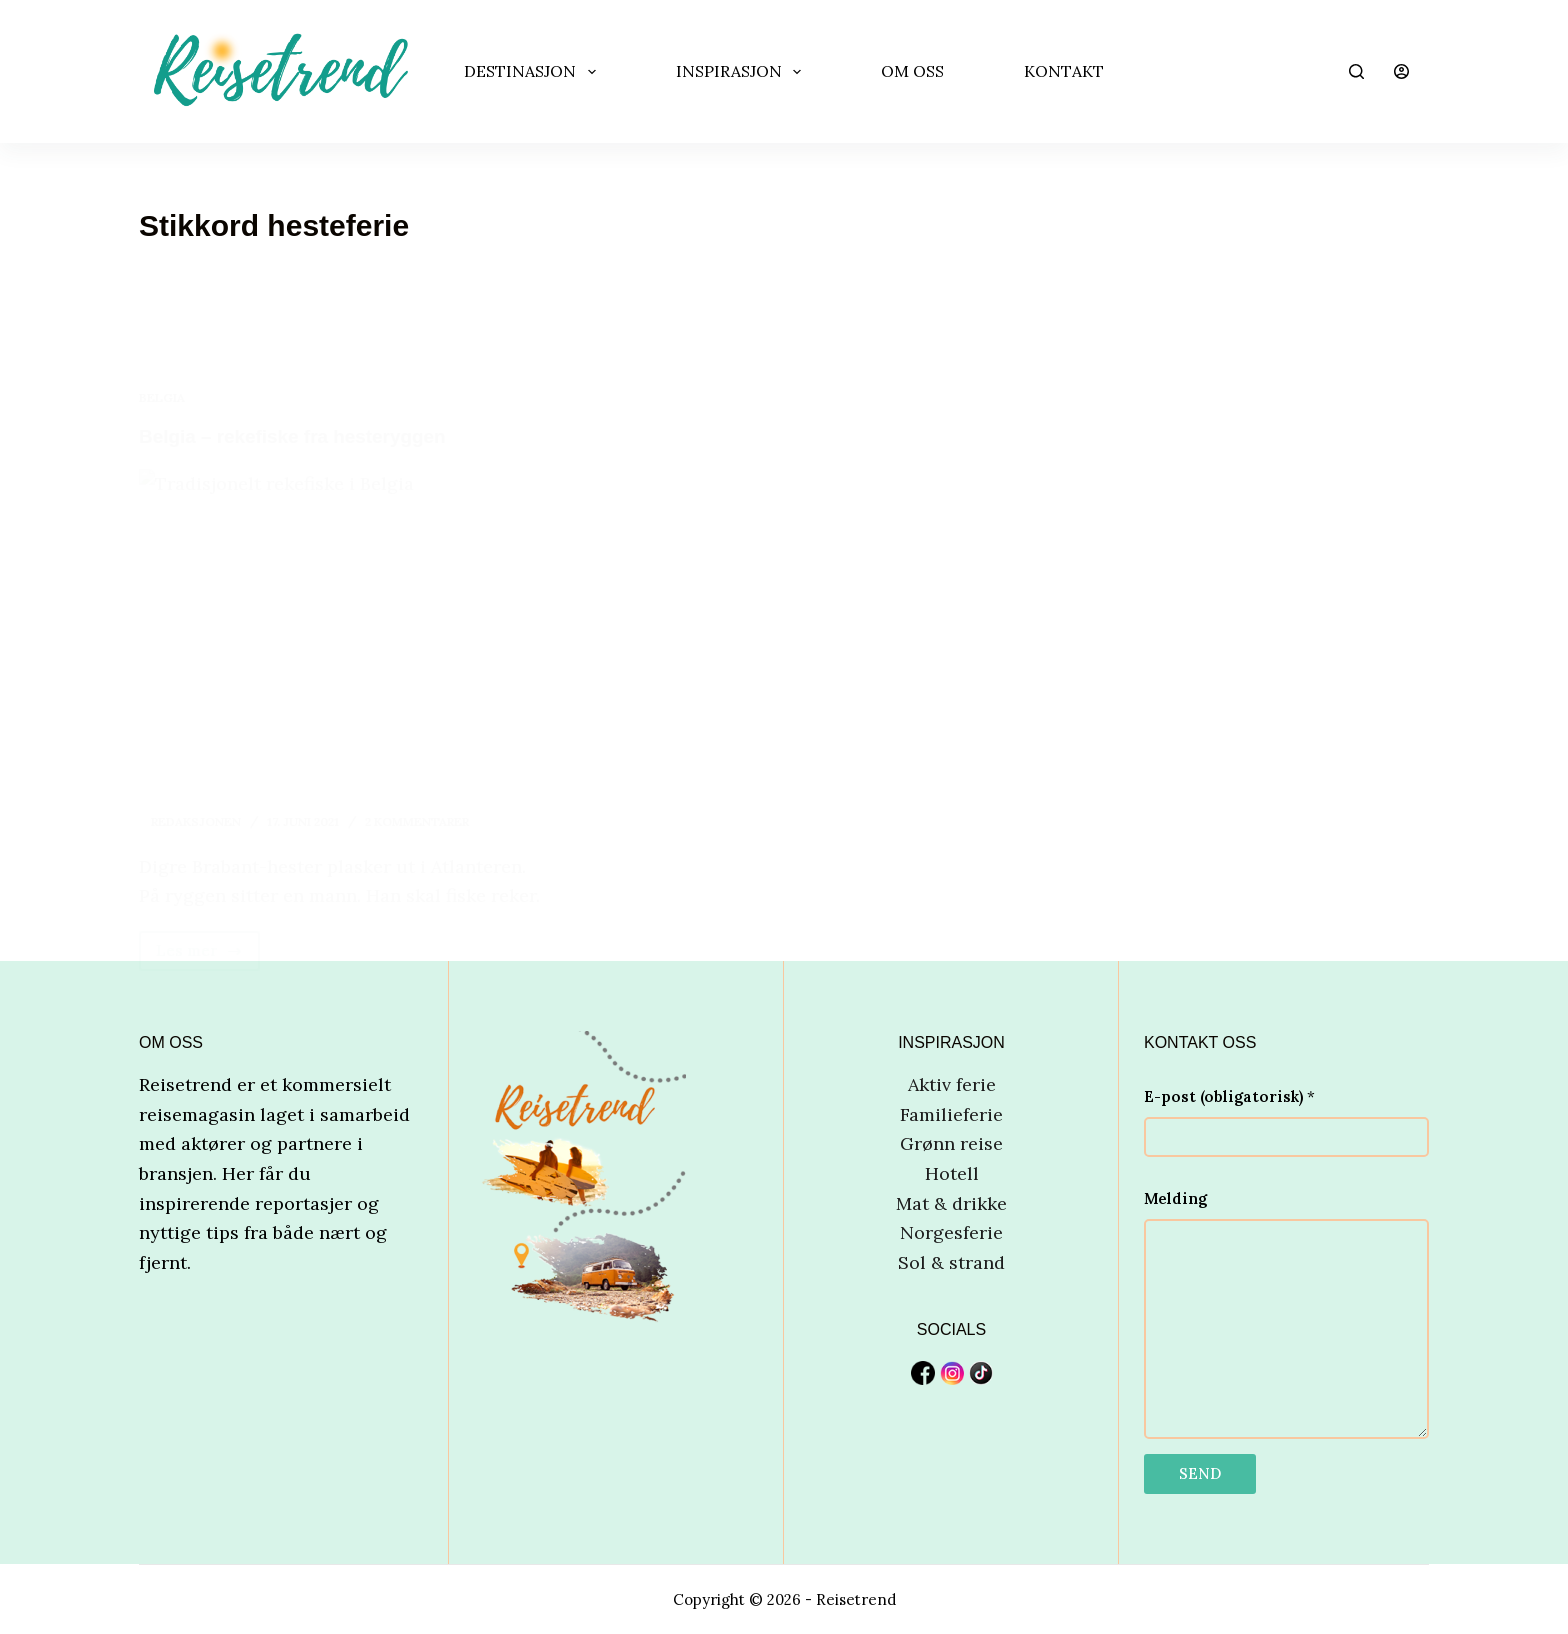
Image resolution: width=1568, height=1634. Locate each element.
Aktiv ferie (952, 1083)
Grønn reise (951, 1143)
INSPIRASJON (742, 72)
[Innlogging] (1401, 71)
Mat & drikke (951, 1202)
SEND (1200, 1472)
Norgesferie (951, 1232)
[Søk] (1356, 71)
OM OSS (912, 71)
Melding (1175, 1198)
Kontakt (1064, 71)
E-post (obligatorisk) (1229, 1095)
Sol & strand (951, 1261)
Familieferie (951, 1113)
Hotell (952, 1172)
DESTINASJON (533, 72)
